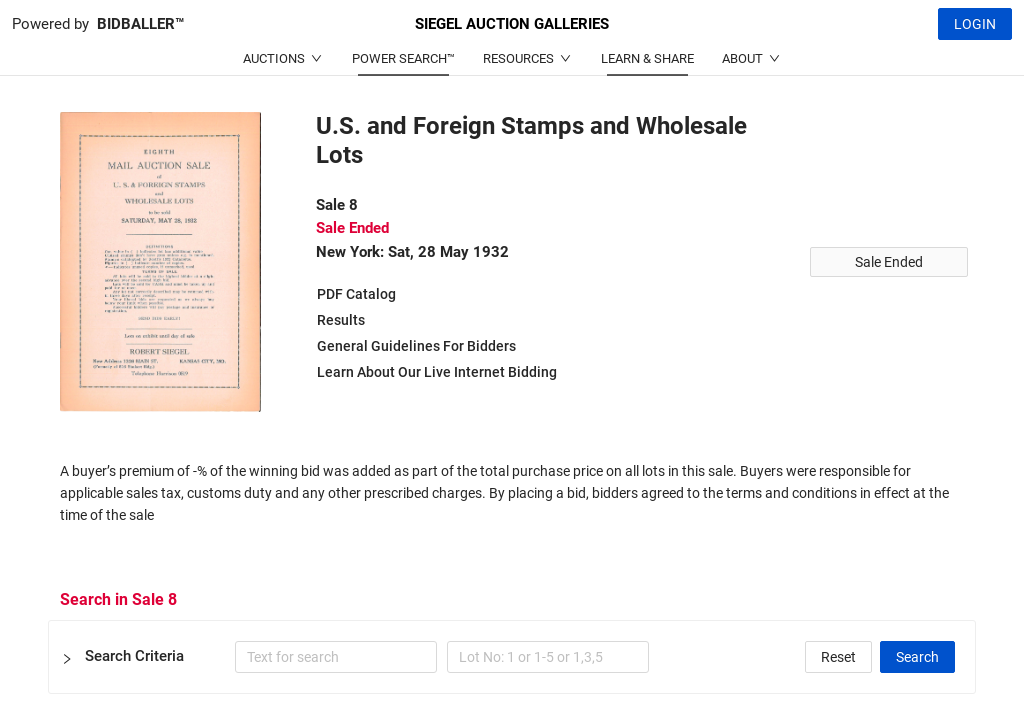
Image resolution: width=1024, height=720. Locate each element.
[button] (512, 657)
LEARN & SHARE (647, 58)
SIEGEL (512, 24)
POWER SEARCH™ (403, 58)
